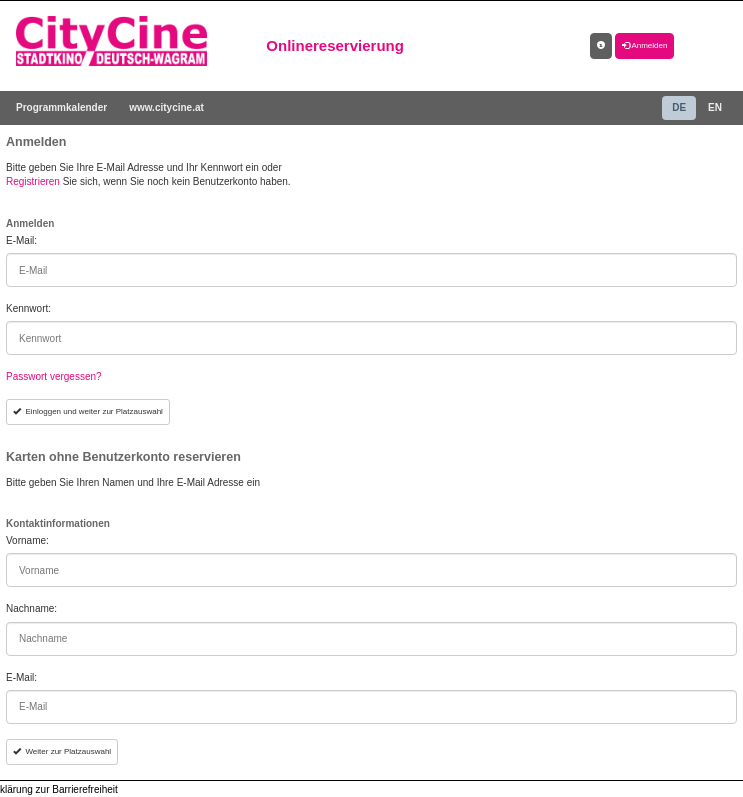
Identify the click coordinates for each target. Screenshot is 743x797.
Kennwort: (28, 308)
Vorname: (27, 540)
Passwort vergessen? (54, 376)
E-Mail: (21, 240)
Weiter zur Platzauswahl (62, 751)
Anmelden (645, 45)
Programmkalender (61, 107)
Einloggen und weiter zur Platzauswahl (88, 411)
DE (679, 107)
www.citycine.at (166, 107)
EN (715, 107)
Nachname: (31, 608)
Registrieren (33, 181)
